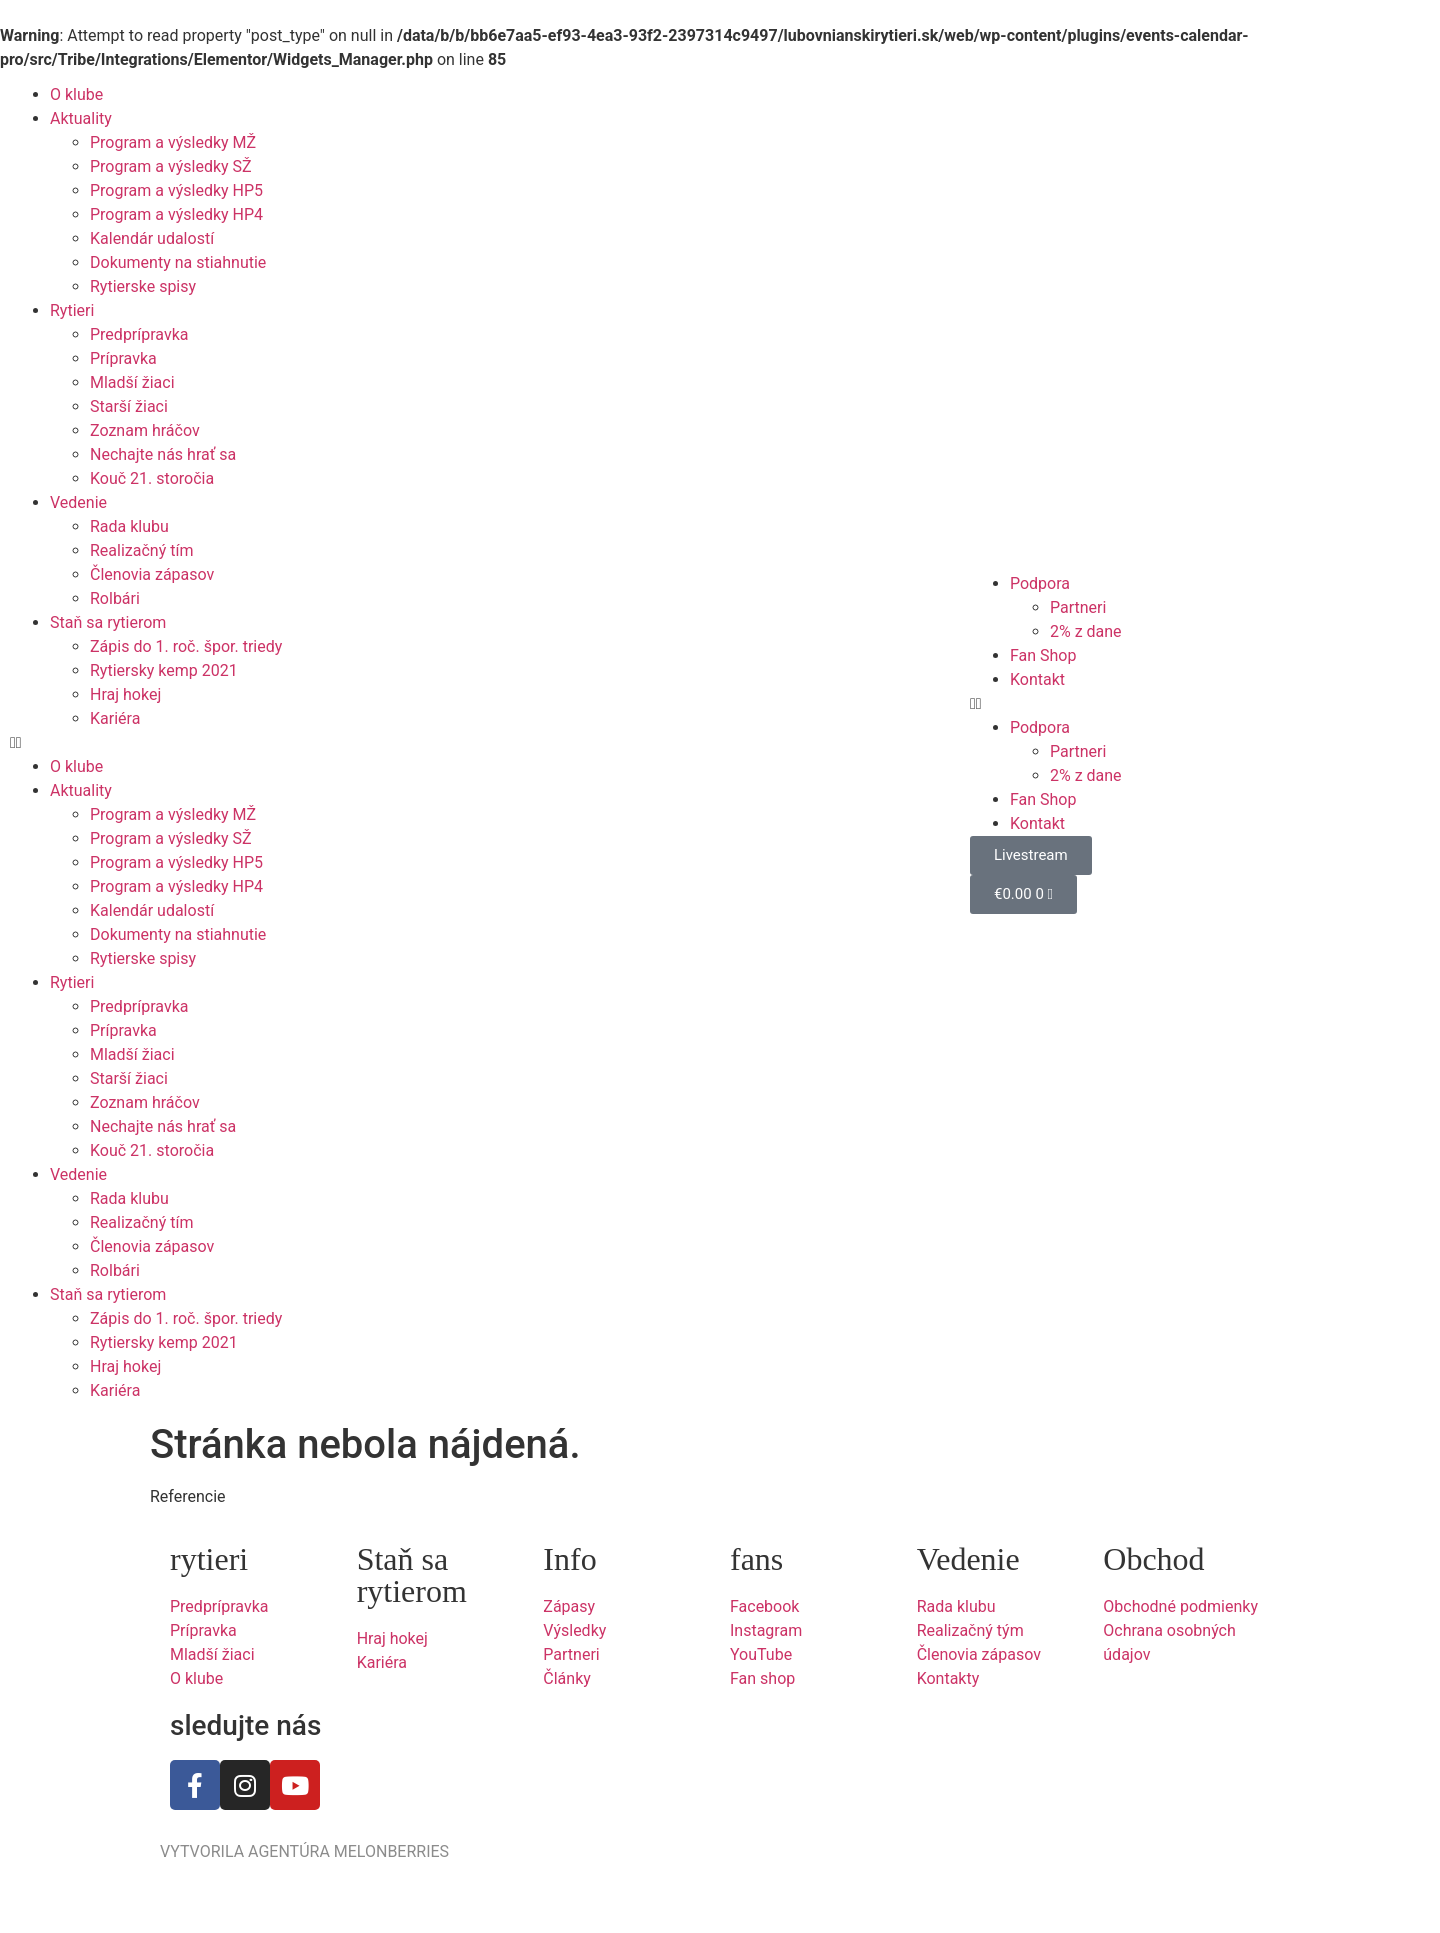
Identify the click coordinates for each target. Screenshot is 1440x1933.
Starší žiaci (129, 406)
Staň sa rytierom (108, 622)
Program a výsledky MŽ (173, 142)
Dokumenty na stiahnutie (178, 262)
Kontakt (1037, 679)
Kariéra (115, 718)
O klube (76, 94)
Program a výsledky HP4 (176, 214)
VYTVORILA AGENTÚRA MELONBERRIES (304, 1851)
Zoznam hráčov (145, 430)
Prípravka (123, 358)
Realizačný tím (141, 550)
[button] (240, 743)
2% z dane (1086, 631)
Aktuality (81, 118)
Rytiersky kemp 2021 (164, 670)
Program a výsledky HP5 (176, 190)
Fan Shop (1043, 655)
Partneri (1078, 607)
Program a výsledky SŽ (171, 166)
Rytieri (72, 310)
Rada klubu (129, 526)
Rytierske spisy (143, 286)
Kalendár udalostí (152, 238)
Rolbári (115, 598)
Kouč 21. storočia (152, 478)
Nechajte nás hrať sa (163, 454)
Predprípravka (139, 334)
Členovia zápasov (152, 574)
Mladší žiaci (132, 382)
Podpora (1040, 583)
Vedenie (78, 502)
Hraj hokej (125, 694)
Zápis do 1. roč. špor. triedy (186, 646)
